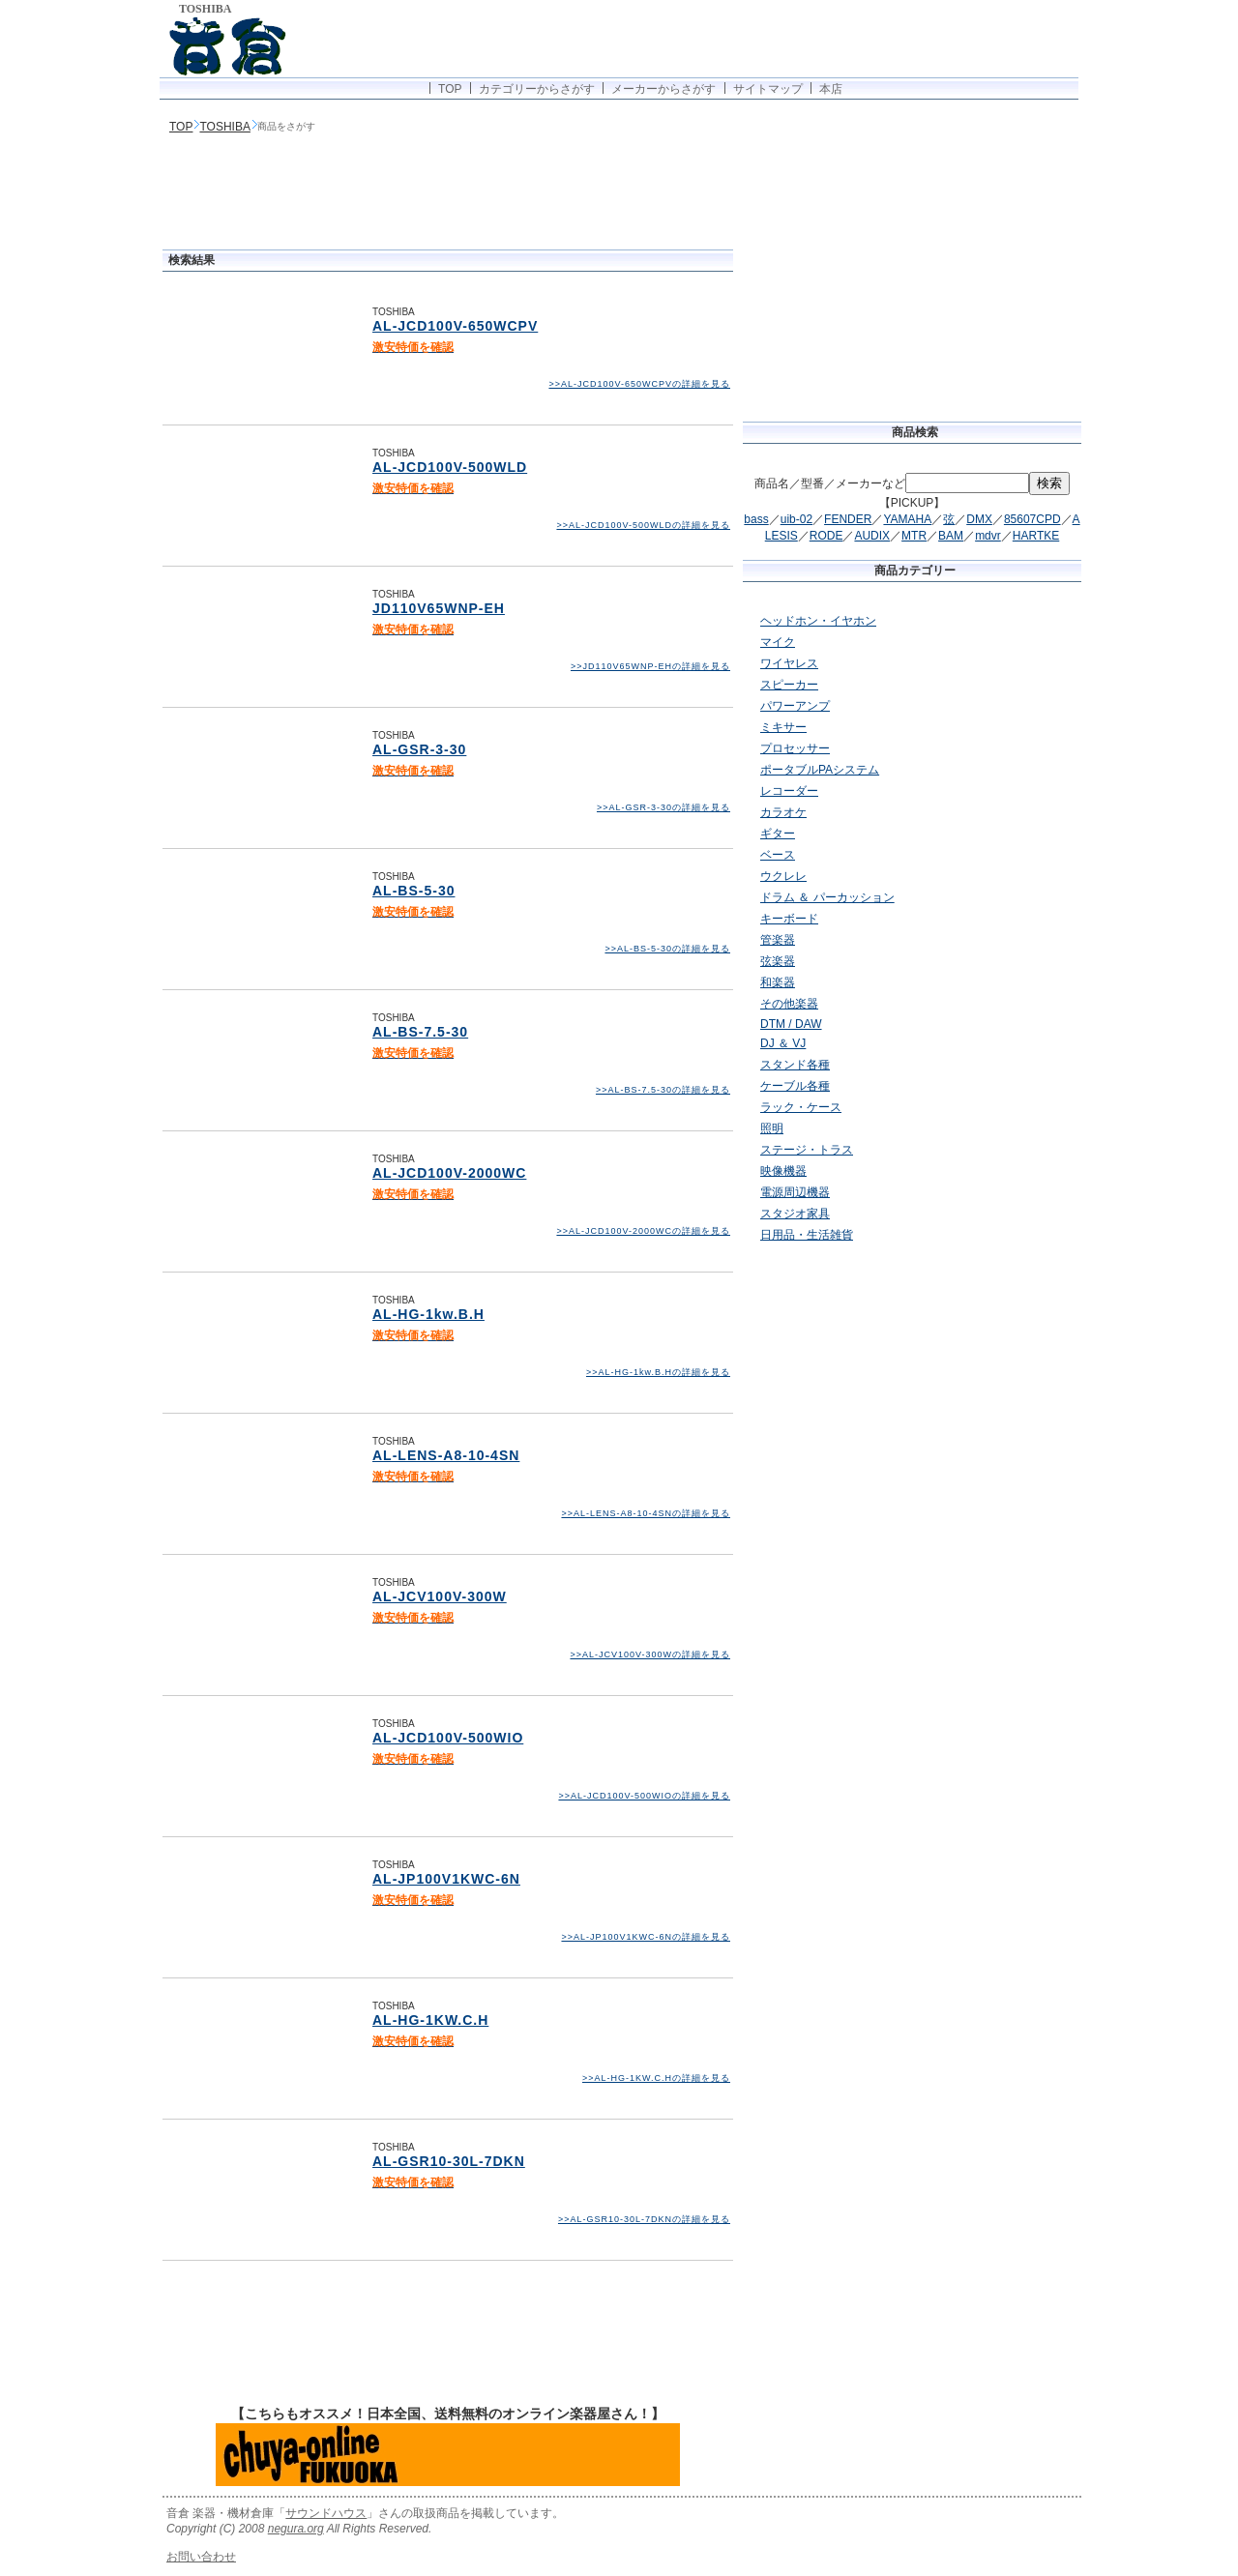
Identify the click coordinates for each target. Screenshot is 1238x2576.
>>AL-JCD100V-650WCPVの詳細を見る (639, 384)
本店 (830, 89)
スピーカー (789, 684)
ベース (777, 855)
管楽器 (777, 940)
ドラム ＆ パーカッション (827, 897)
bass (756, 519)
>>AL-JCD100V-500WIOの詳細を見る (644, 1795)
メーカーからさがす (663, 89)
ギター (777, 833)
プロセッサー (795, 748)
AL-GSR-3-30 (419, 749)
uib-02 (796, 519)
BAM (950, 535)
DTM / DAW (791, 1024)
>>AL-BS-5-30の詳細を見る (667, 948)
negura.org (296, 2528)
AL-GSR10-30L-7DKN (448, 2161)
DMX (979, 519)
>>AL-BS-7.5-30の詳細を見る (663, 1090)
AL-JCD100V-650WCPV (455, 326)
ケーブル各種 (795, 1086)
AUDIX (872, 535)
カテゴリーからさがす (537, 89)
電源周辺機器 (795, 1192)
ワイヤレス (789, 663)
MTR (914, 535)
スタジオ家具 (795, 1213)
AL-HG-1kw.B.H (428, 1314)
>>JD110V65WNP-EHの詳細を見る (650, 666)
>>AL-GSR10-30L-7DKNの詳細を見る (644, 2219)
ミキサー (783, 727)
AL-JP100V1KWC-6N (446, 1879)
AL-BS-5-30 (413, 890)
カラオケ (783, 812)
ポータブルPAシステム (819, 769)
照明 (771, 1128)
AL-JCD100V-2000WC (449, 1173)
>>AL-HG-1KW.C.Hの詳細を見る (656, 2078)
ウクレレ (783, 876)
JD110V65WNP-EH (438, 608)
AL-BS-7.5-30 (420, 1031)
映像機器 (783, 1171)
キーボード (789, 918)
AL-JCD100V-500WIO (447, 1737)
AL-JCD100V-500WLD (449, 467)
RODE (826, 535)
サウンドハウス (326, 2513)
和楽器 (777, 982)
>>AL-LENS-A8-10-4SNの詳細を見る (645, 1513)
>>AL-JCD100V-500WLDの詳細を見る (643, 525)
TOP (449, 89)
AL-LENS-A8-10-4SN (445, 1455)
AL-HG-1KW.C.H (430, 2020)
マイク (777, 642)
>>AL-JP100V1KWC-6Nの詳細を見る (645, 1937)
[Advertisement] (447, 193)
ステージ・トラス (806, 1149)
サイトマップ (768, 89)
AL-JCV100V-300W (439, 1596)
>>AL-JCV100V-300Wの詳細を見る (650, 1654)
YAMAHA (907, 519)
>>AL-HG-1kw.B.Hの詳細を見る (658, 1372)
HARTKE (1036, 535)
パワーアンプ (795, 706)
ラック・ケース (800, 1107)
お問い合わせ (201, 2556)
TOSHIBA (224, 126)
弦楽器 (777, 961)
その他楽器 (789, 1003)
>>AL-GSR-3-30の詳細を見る (663, 807)
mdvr (988, 535)
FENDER (847, 519)
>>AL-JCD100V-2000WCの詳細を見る (643, 1231)
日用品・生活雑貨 (806, 1235)
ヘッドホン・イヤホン (818, 621)
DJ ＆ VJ (783, 1043)
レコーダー (789, 791)
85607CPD (1032, 519)
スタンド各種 (795, 1064)
